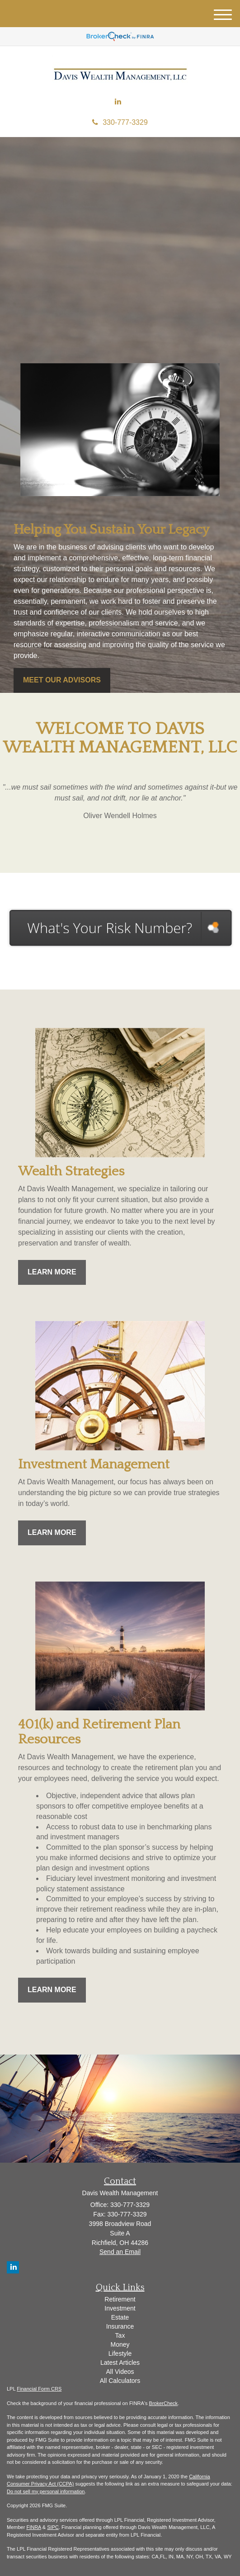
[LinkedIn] (118, 102)
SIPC (53, 2527)
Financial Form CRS (39, 2388)
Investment (119, 2308)
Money (119, 2344)
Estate (120, 2317)
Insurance (120, 2326)
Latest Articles (120, 2362)
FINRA (33, 2527)
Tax (120, 2335)
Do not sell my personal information (46, 2491)
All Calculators (120, 2380)
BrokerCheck (163, 2403)
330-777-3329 (120, 122)
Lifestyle (120, 2353)
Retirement (119, 2299)
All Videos (120, 2371)
